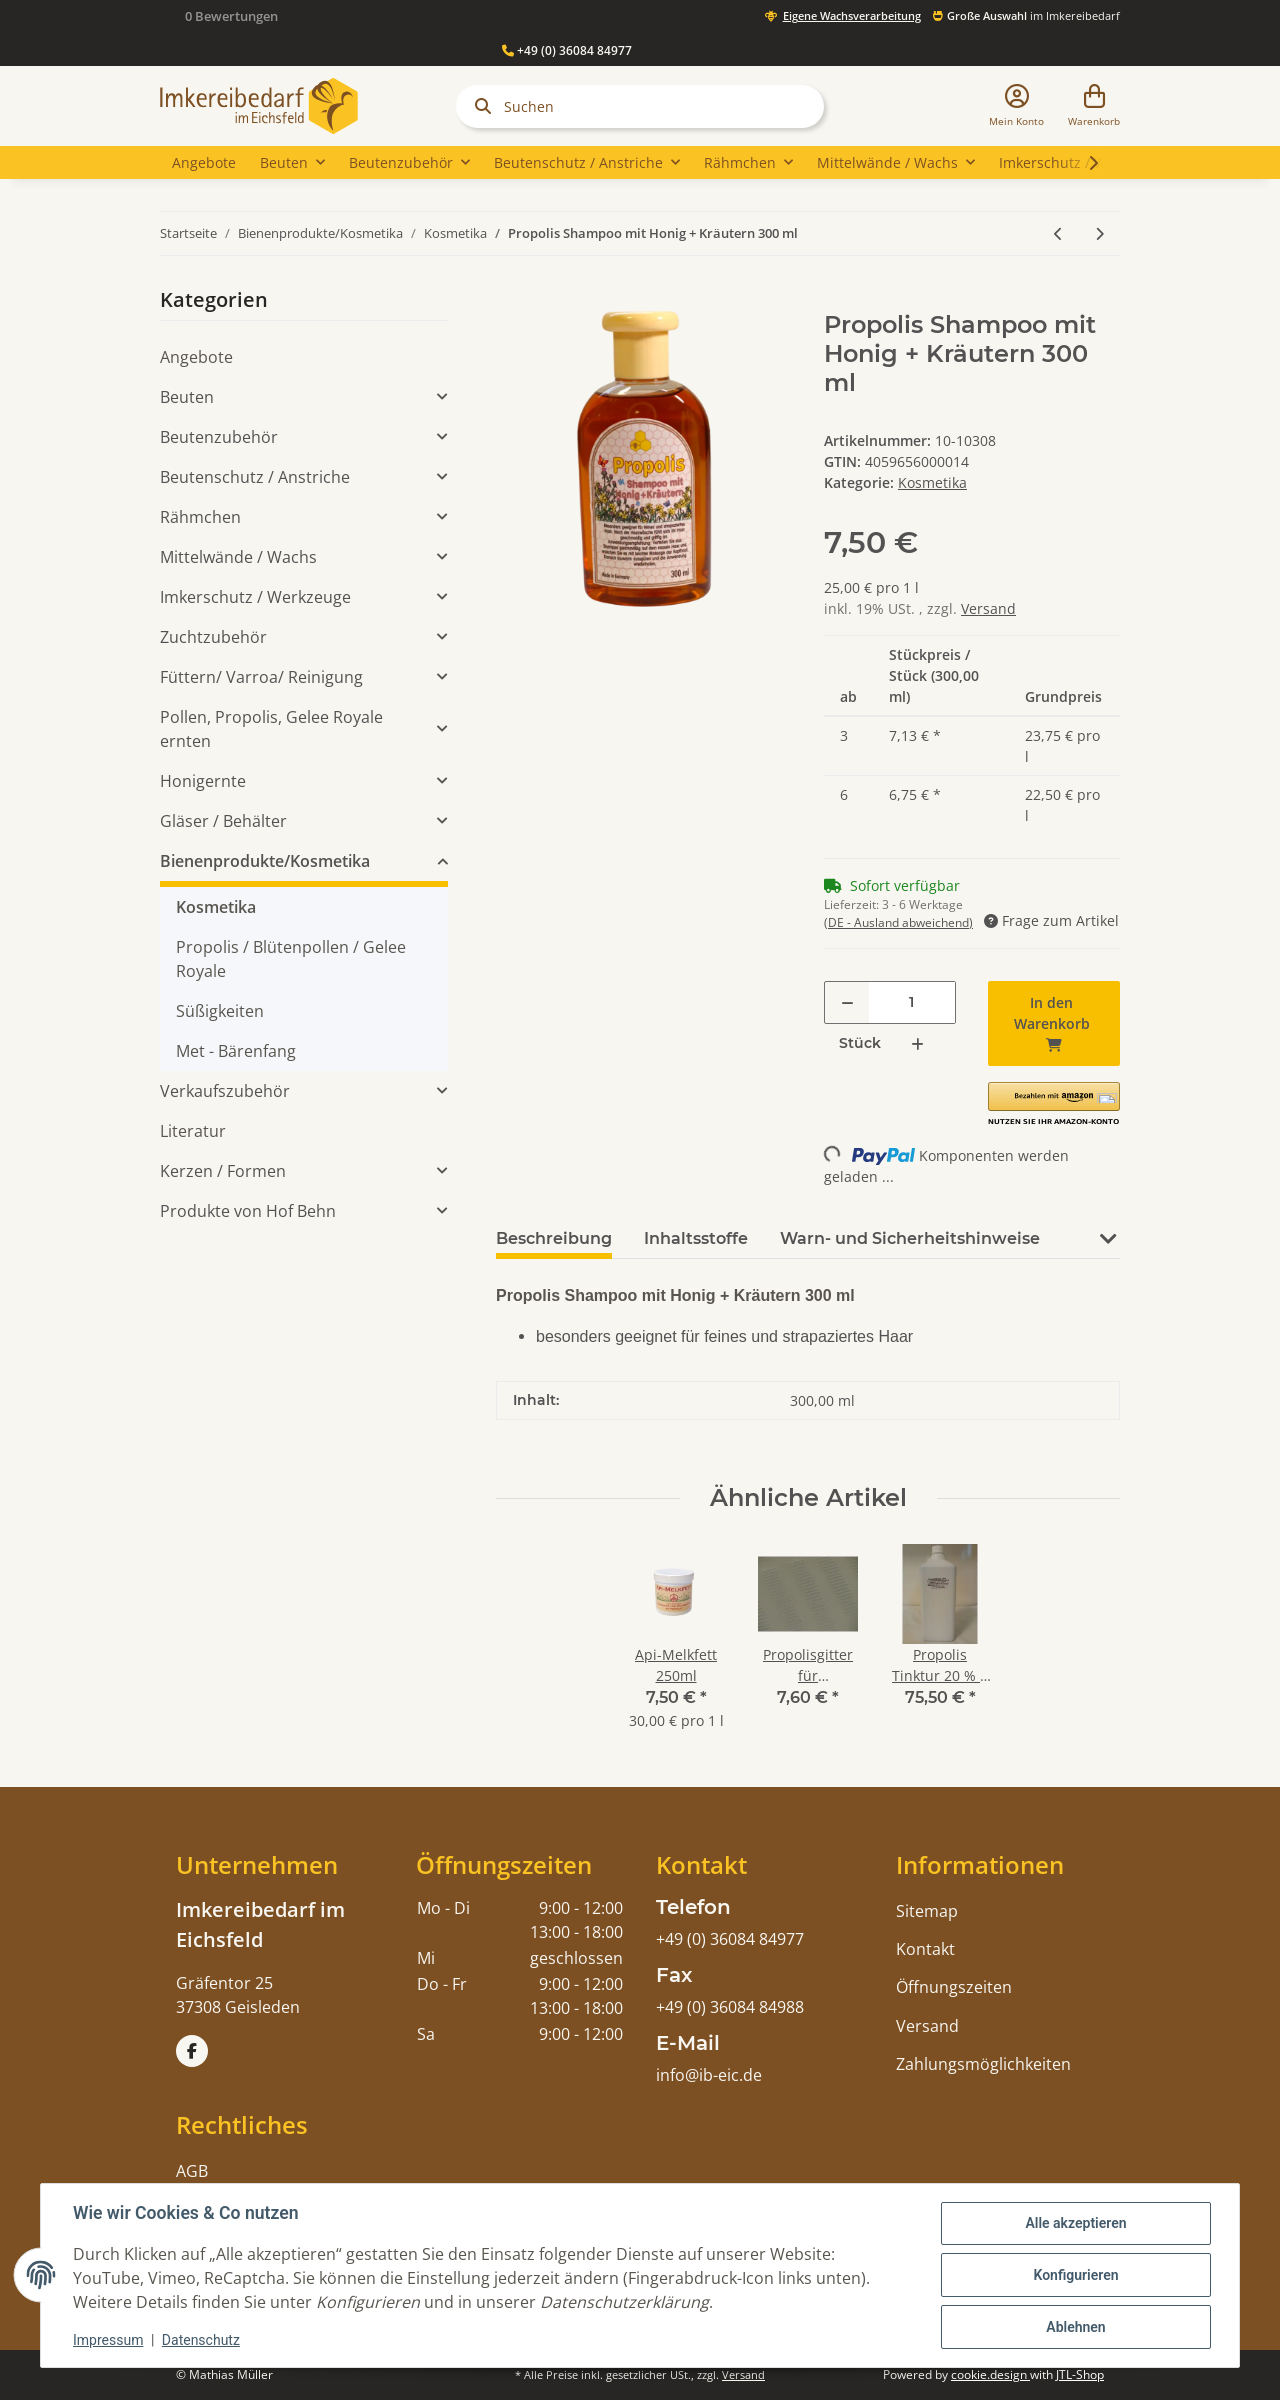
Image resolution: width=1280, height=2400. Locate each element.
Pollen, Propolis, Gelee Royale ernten (271, 729)
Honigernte (203, 781)
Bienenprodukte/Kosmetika (265, 861)
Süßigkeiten (220, 1011)
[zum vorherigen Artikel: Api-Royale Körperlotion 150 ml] (1058, 233)
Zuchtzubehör (213, 637)
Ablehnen (1075, 2327)
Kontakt (925, 1949)
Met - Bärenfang (236, 1051)
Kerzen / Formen (223, 1171)
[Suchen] (640, 106)
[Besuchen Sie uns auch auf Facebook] (192, 2051)
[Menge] (912, 1002)
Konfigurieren (1075, 2275)
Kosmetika (932, 482)
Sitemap (927, 1911)
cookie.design (990, 2374)
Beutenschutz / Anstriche (255, 477)
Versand (988, 608)
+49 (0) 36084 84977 (567, 50)
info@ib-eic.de (709, 2075)
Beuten (187, 397)
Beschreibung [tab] (554, 1238)
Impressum (108, 2340)
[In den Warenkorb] (512, 300)
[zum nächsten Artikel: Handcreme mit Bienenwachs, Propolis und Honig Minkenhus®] (1099, 233)
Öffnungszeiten (954, 1987)
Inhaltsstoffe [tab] (696, 1238)
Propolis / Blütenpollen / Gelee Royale (291, 959)
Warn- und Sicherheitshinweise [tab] (910, 1238)
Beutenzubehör (219, 437)
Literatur (193, 1131)
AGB (192, 2171)
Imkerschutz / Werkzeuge (255, 597)
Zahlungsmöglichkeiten (983, 2064)
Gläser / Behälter (223, 821)
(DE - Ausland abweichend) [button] (898, 922)
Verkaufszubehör (225, 1091)
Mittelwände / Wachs (238, 557)
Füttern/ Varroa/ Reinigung (261, 677)
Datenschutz (201, 2340)
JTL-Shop (1080, 2374)
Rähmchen (200, 517)
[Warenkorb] (1094, 106)
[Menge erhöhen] (917, 1043)
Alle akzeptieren (1075, 2223)
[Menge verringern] (847, 1002)
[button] (1016, 106)
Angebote (196, 357)
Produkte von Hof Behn (248, 1211)
